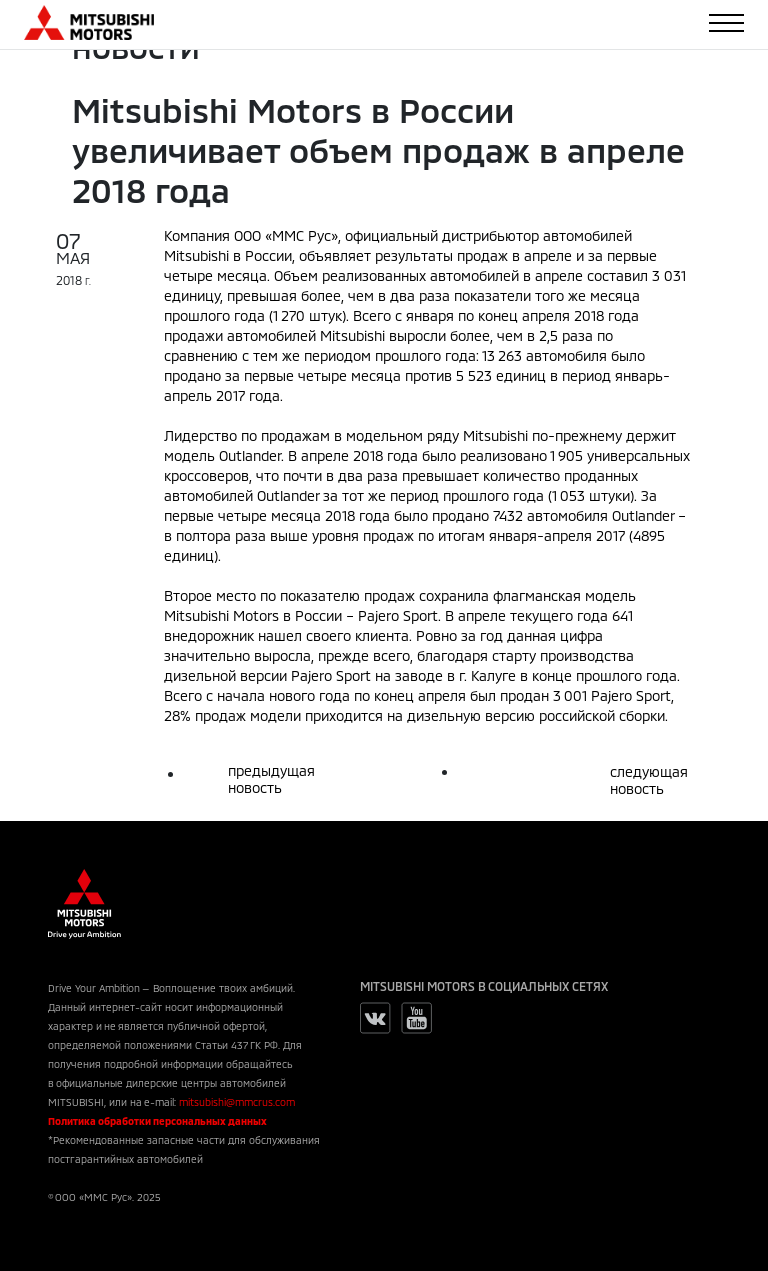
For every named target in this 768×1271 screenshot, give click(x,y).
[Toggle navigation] (726, 23)
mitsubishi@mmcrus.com (237, 1102)
